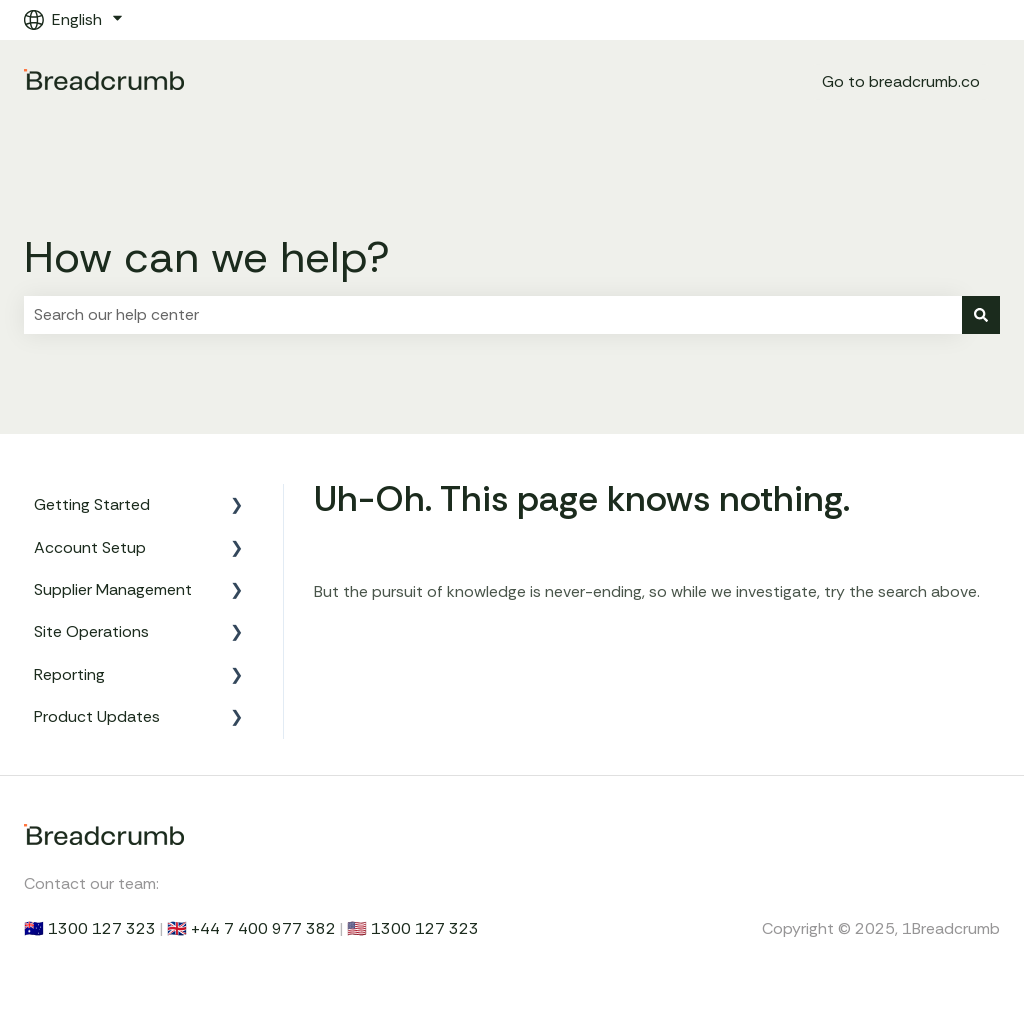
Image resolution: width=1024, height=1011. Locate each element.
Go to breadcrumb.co (901, 81)
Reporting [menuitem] (69, 674)
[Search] (981, 315)
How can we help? (207, 257)
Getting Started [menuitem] (92, 504)
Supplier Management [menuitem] (113, 589)
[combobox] (493, 315)
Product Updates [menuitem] (97, 716)
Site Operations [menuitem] (91, 631)
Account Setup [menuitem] (90, 547)
